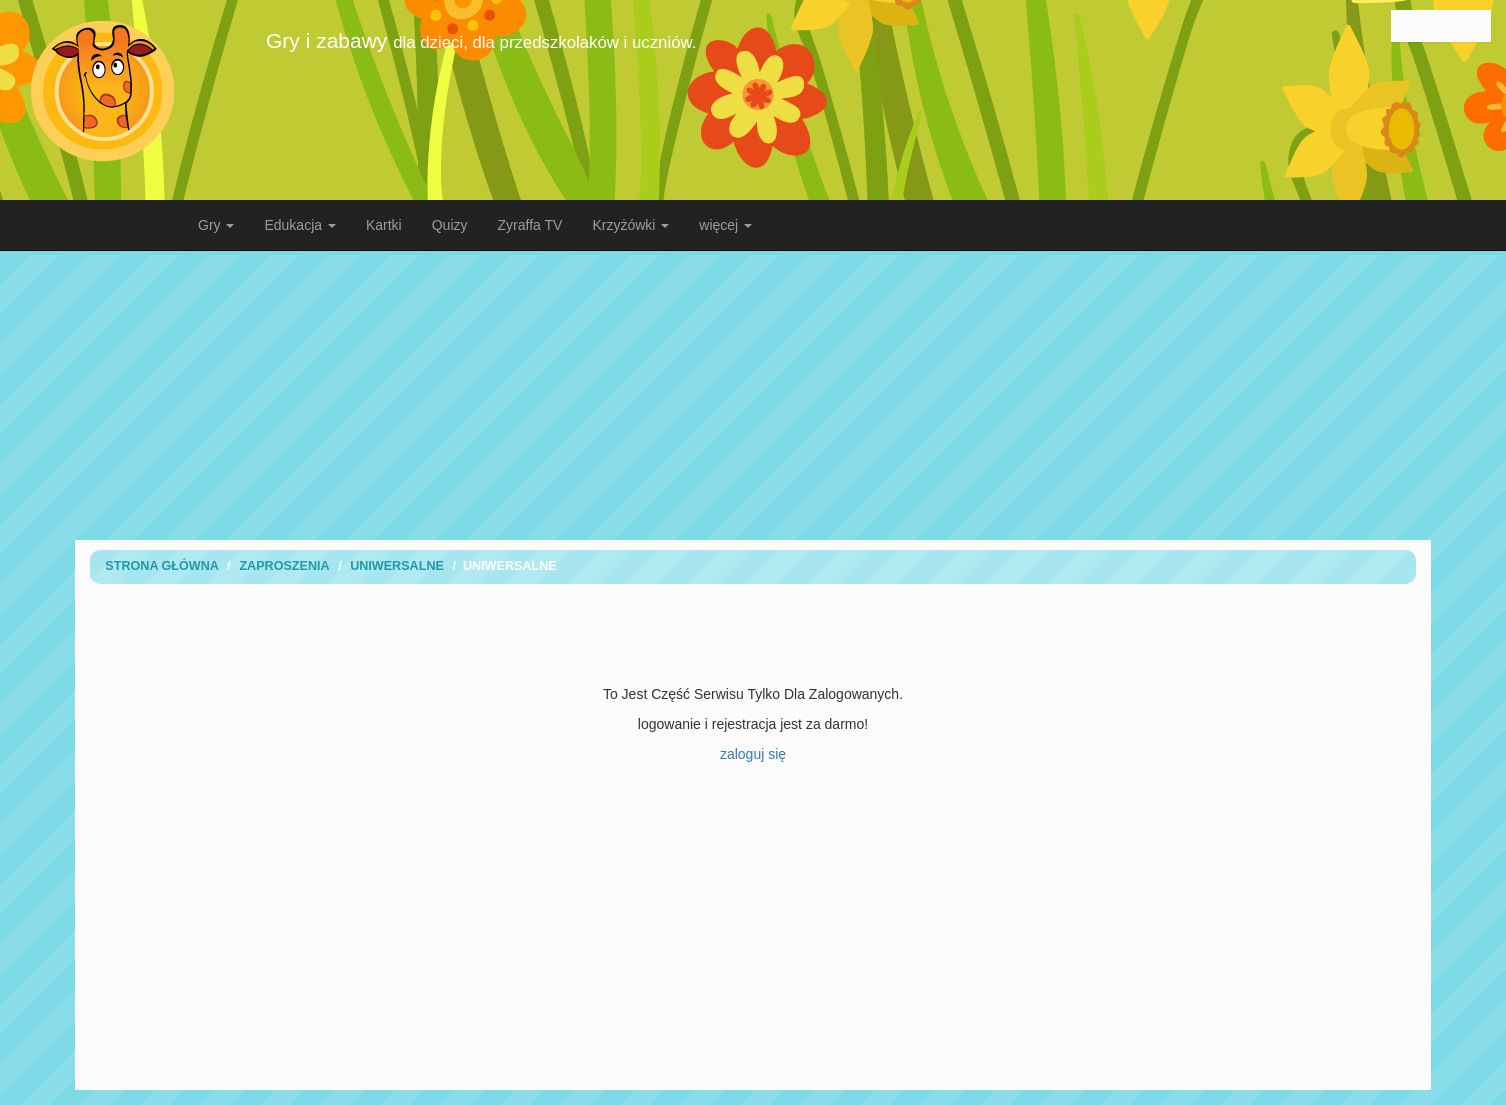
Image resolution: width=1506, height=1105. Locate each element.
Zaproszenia (284, 566)
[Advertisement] (753, 395)
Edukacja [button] (299, 225)
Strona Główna (162, 566)
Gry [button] (216, 225)
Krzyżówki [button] (630, 225)
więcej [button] (725, 225)
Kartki (384, 225)
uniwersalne (397, 566)
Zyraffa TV (530, 225)
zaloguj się (753, 754)
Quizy (450, 225)
